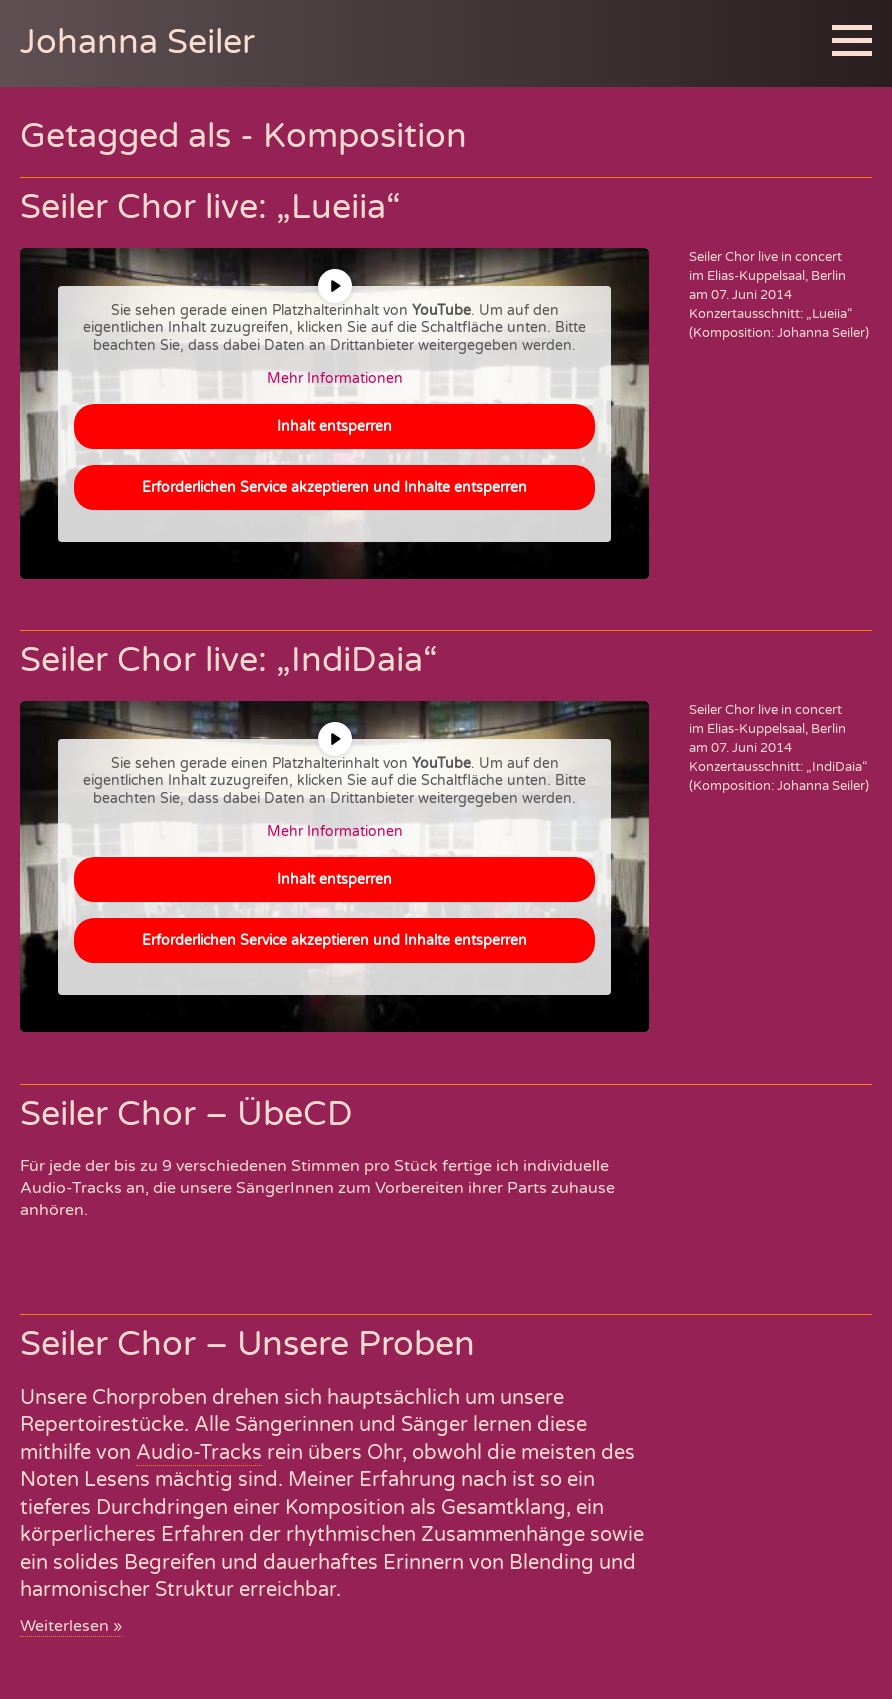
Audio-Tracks (199, 1453)
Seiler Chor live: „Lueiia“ (210, 207)
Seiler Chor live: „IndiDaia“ (229, 660)
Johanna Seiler (137, 42)
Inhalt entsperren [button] (334, 425)
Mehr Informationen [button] (335, 378)
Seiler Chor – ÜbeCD (186, 1114)
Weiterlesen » (71, 1626)
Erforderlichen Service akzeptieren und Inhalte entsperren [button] (334, 486)
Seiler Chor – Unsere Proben (247, 1344)
